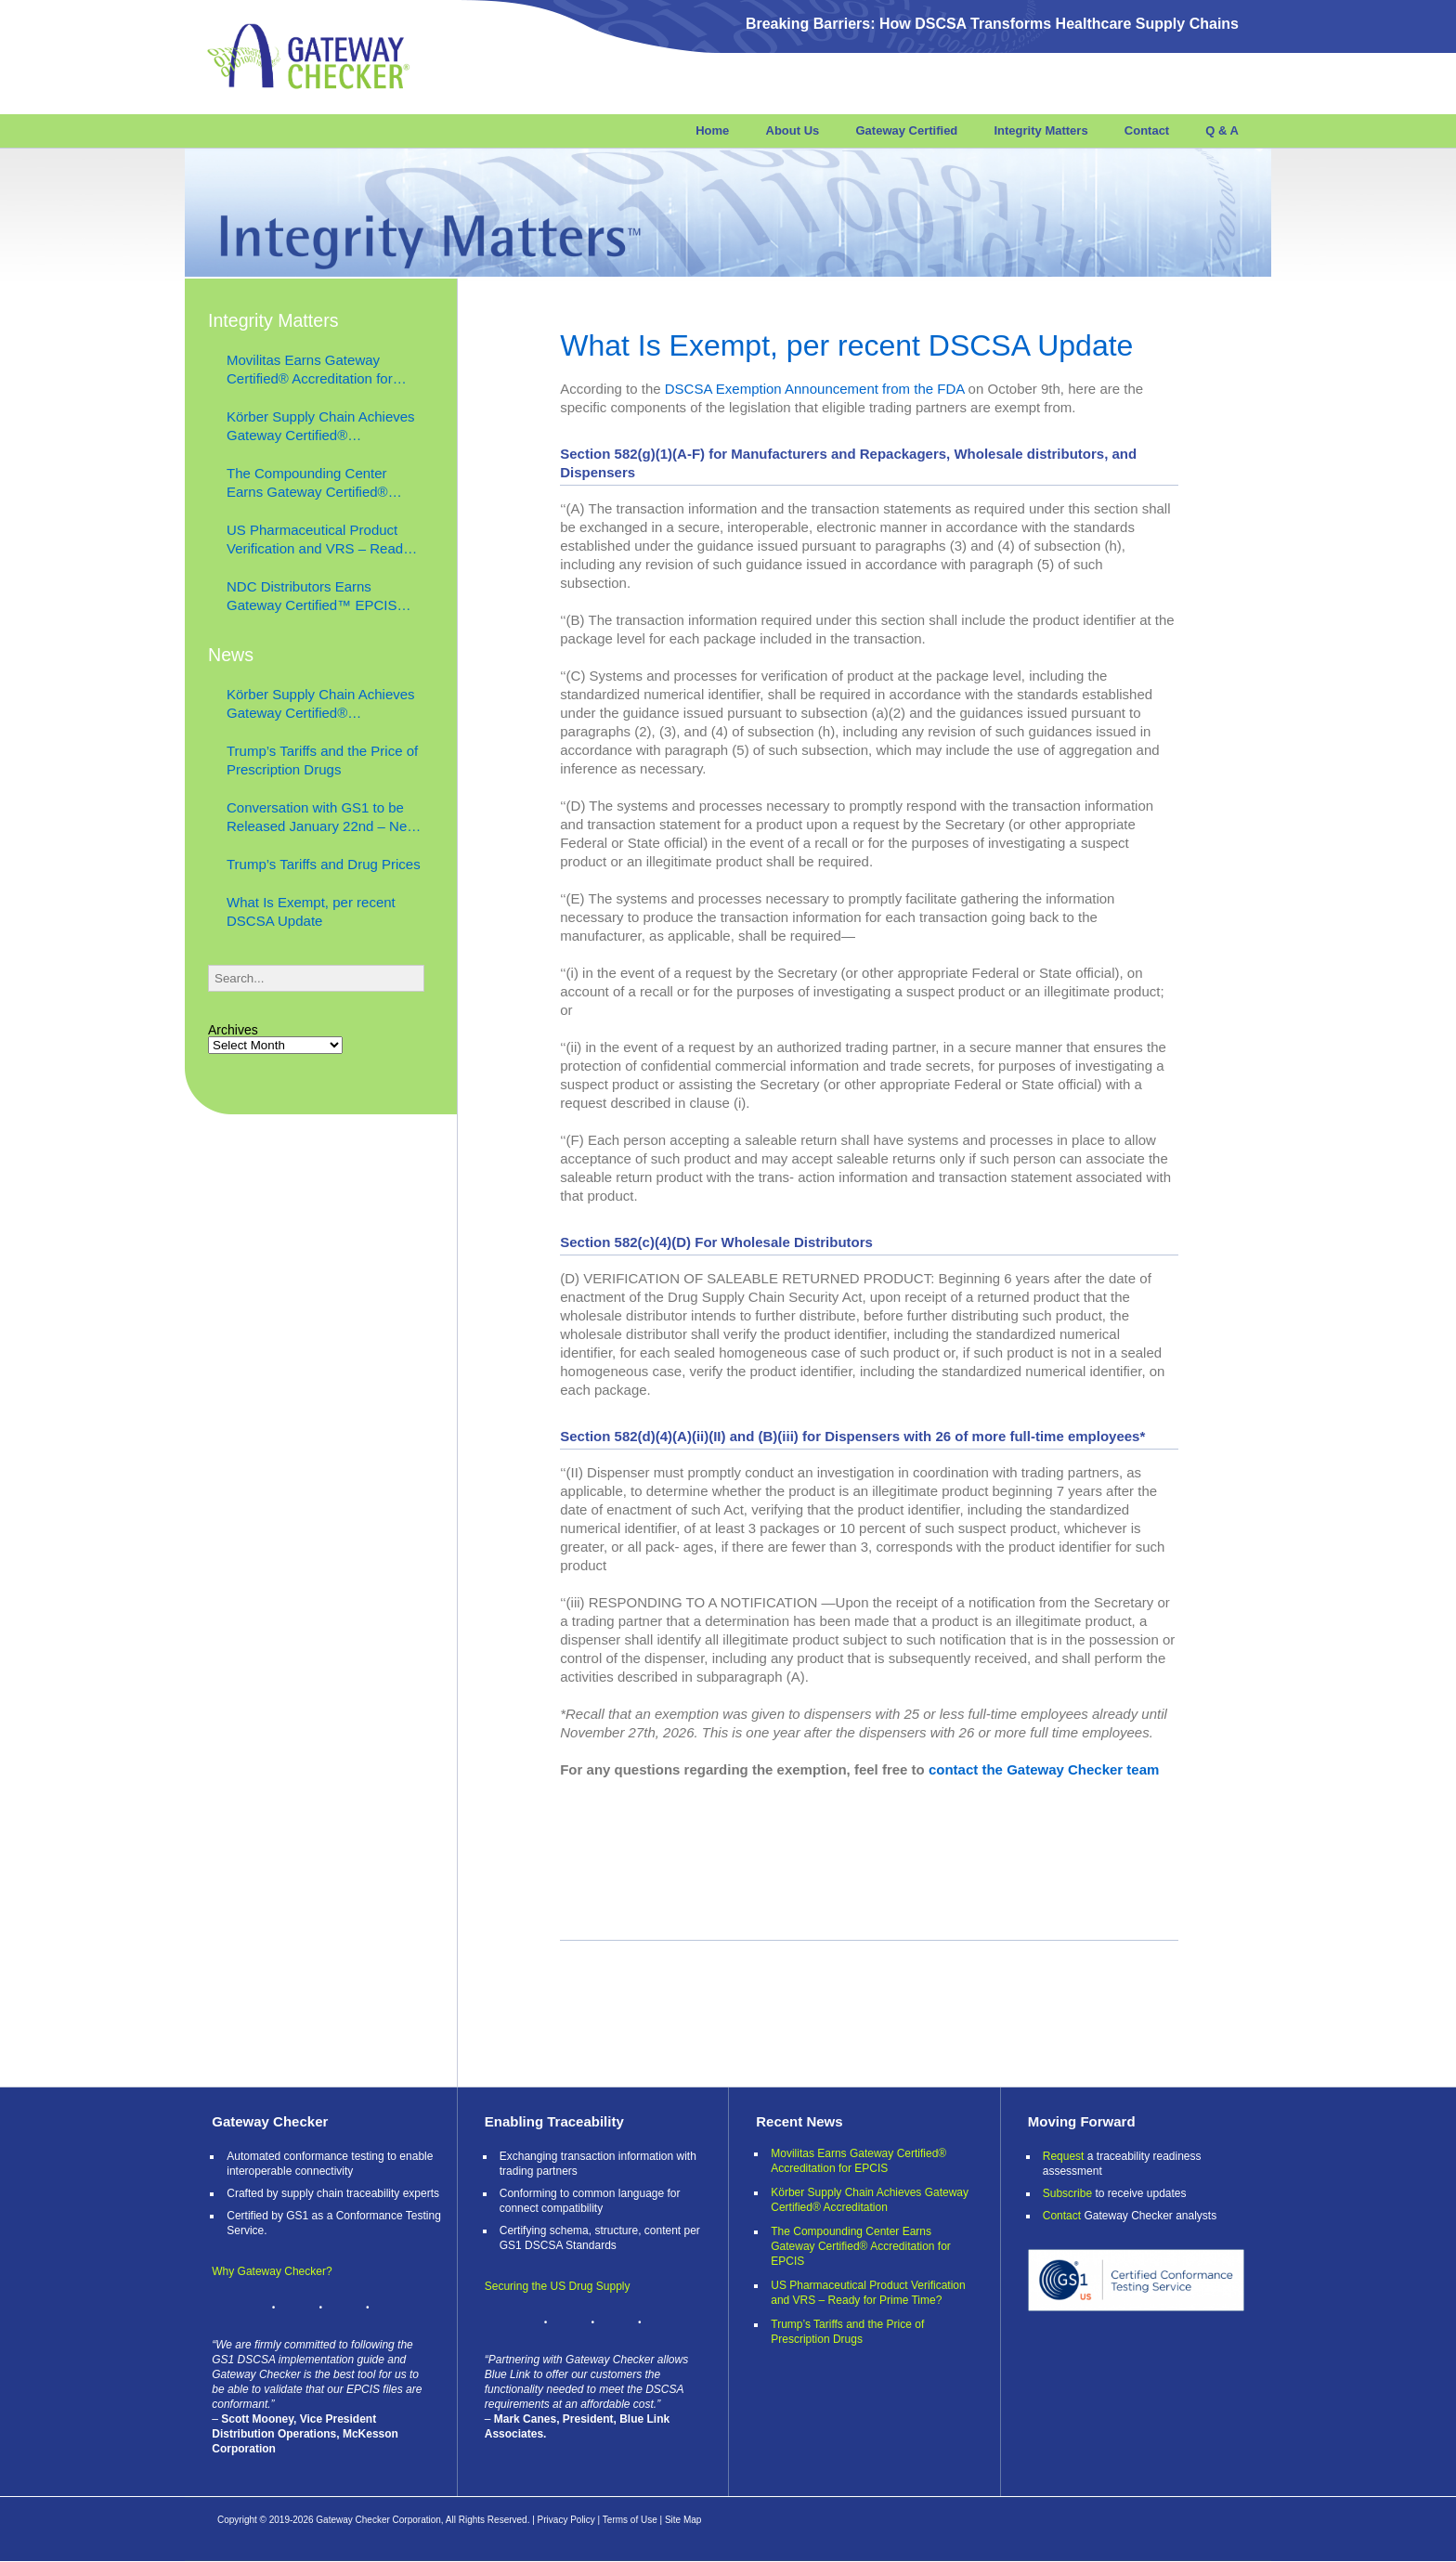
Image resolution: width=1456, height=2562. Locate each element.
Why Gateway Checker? (272, 2271)
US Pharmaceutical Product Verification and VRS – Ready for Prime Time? (318, 540)
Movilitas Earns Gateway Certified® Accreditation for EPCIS (310, 370)
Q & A (1222, 130)
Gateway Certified (906, 130)
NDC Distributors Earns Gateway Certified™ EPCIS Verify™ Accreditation (311, 597)
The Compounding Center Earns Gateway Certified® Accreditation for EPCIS (307, 483)
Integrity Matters (1040, 130)
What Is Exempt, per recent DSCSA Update (850, 345)
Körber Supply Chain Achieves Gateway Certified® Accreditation (321, 427)
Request (1064, 2156)
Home (712, 130)
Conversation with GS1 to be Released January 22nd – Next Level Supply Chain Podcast (322, 818)
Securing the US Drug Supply (557, 2286)
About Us (793, 130)
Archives (233, 1029)
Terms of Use (630, 2520)
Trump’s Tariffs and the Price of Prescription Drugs (322, 760)
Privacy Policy (566, 2520)
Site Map (683, 2520)
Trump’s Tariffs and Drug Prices (324, 864)
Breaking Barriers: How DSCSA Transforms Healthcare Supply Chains (992, 24)
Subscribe (1067, 2193)
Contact (1146, 130)
